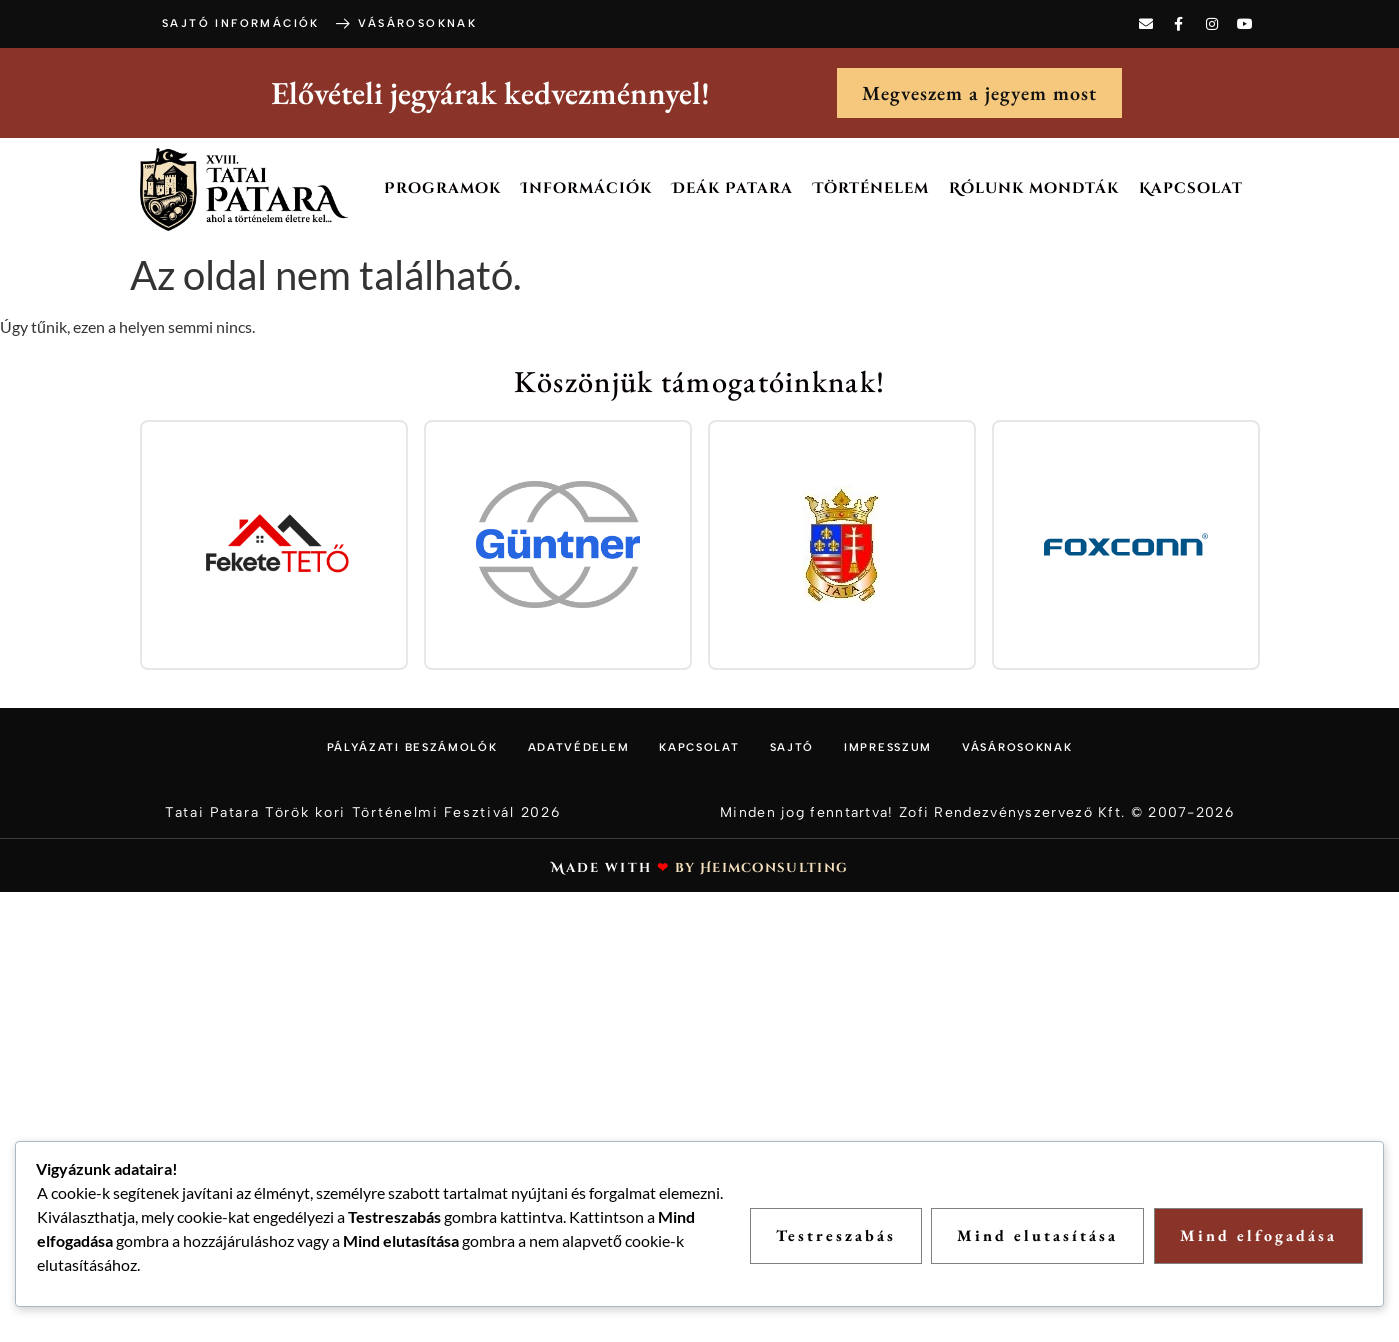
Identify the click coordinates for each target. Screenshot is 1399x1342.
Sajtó (792, 747)
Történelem (871, 188)
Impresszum (888, 747)
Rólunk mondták (1034, 188)
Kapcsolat (1191, 188)
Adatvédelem (579, 747)
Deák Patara (732, 188)
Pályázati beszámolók (412, 747)
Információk (586, 188)
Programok (442, 188)
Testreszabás (835, 1235)
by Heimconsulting (761, 868)
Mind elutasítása (1037, 1235)
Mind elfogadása (1258, 1235)
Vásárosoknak (1017, 747)
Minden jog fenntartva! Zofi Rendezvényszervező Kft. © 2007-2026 (977, 812)
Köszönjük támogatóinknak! (700, 381)
